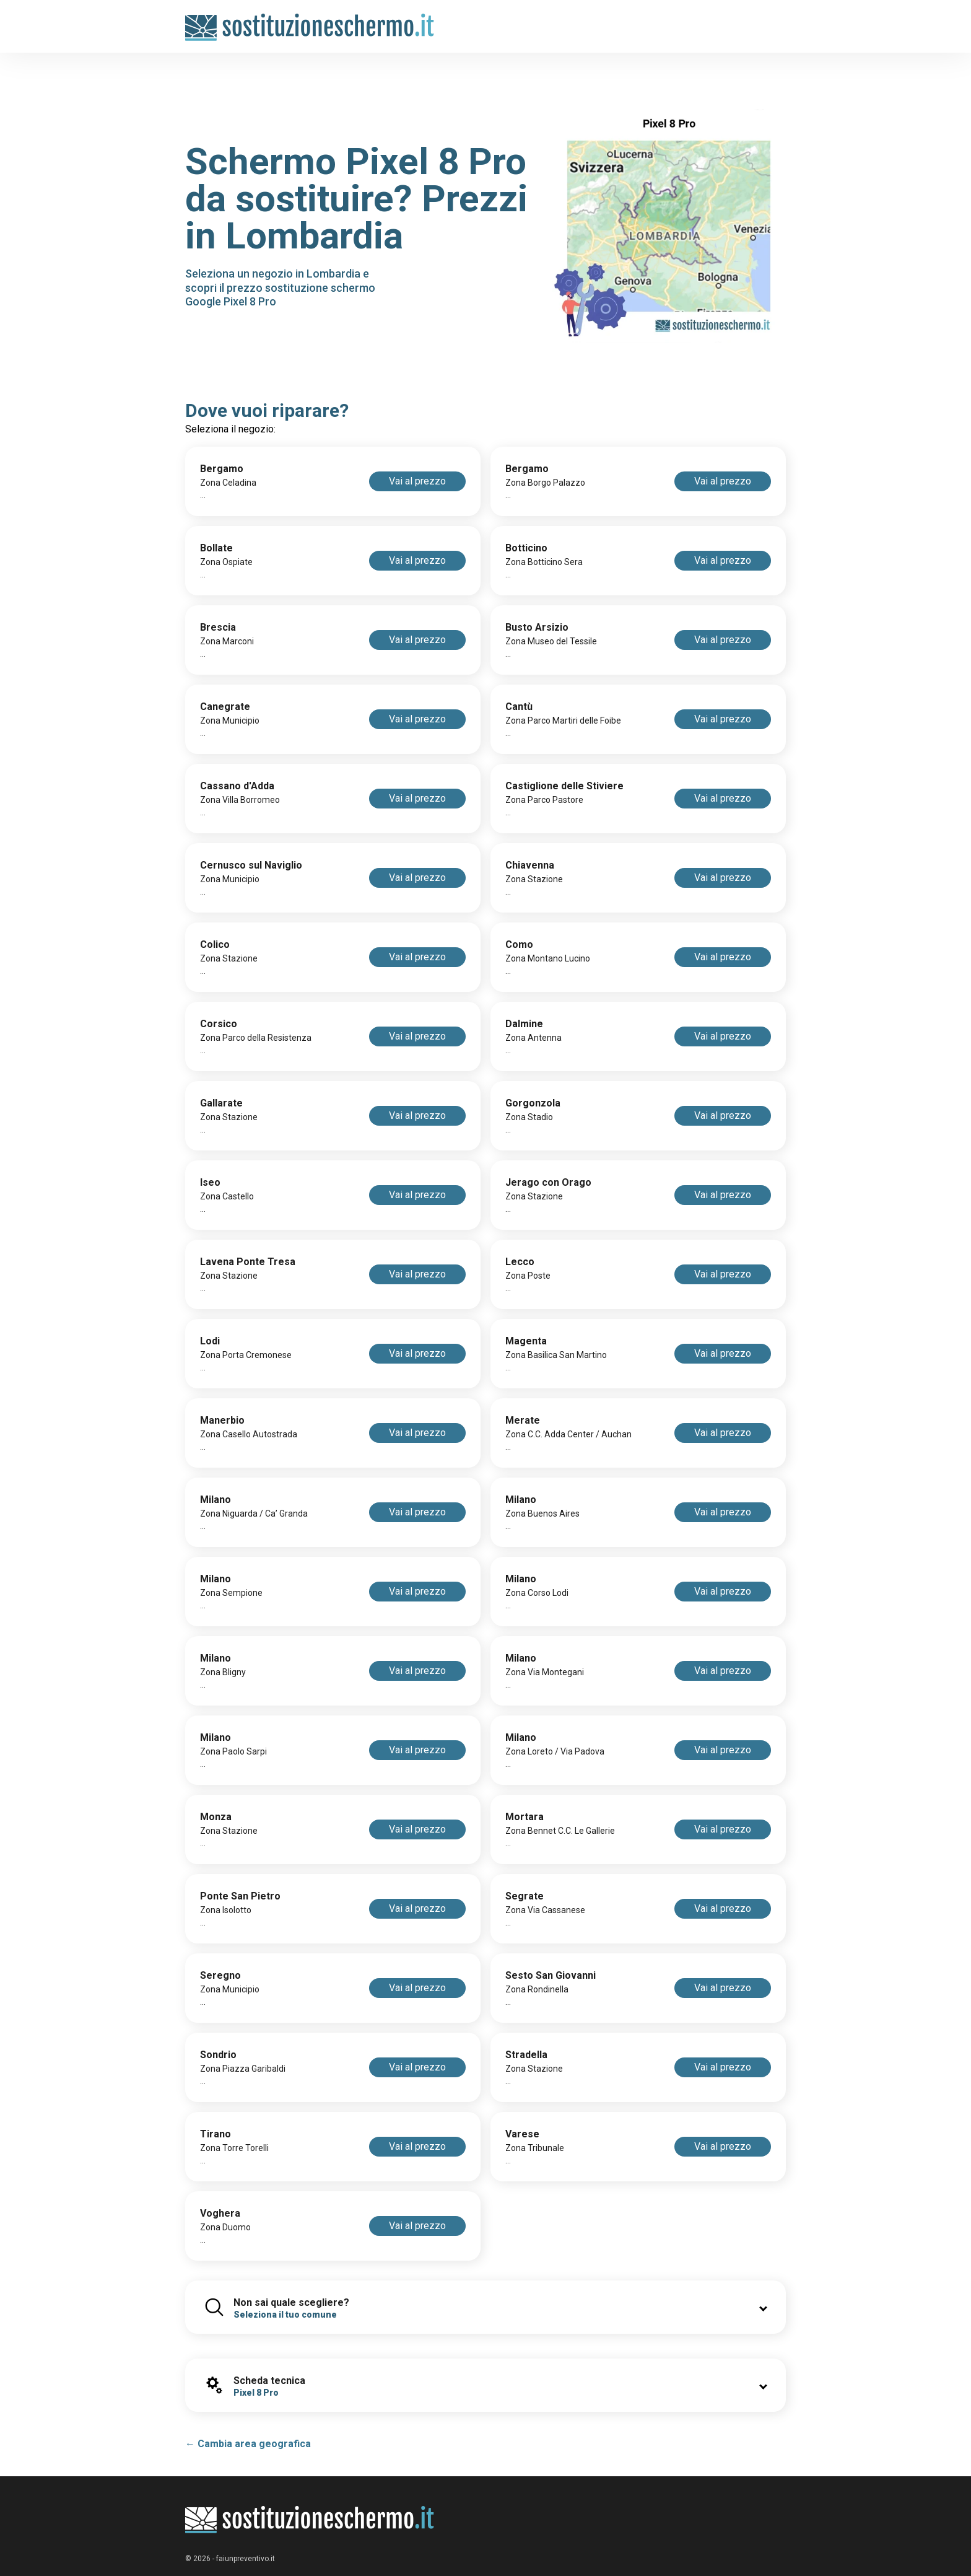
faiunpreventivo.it (245, 2558)
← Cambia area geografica (248, 2444)
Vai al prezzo (417, 481)
